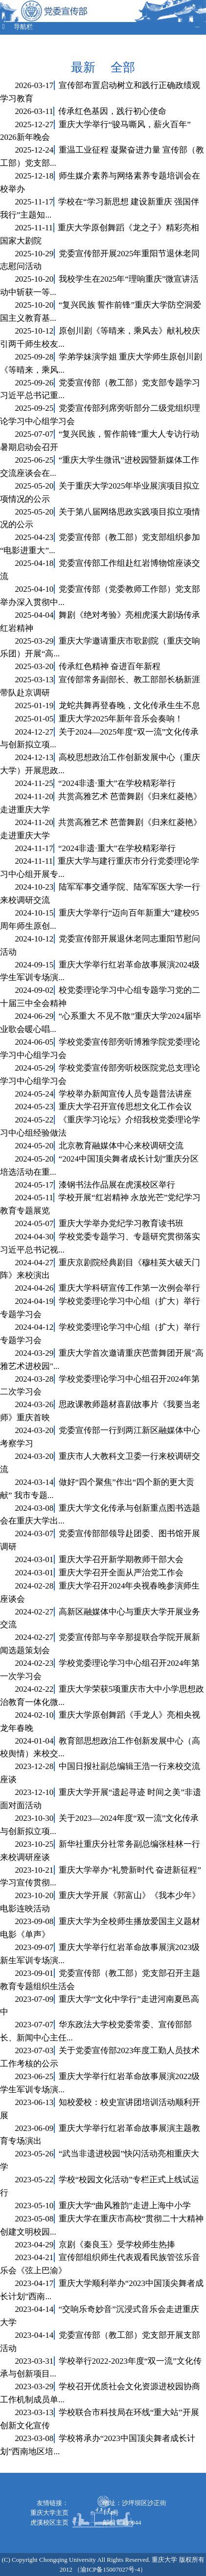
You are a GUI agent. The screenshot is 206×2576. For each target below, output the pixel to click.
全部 (123, 67)
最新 (84, 67)
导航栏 (100, 27)
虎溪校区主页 (49, 2522)
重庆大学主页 (49, 2512)
